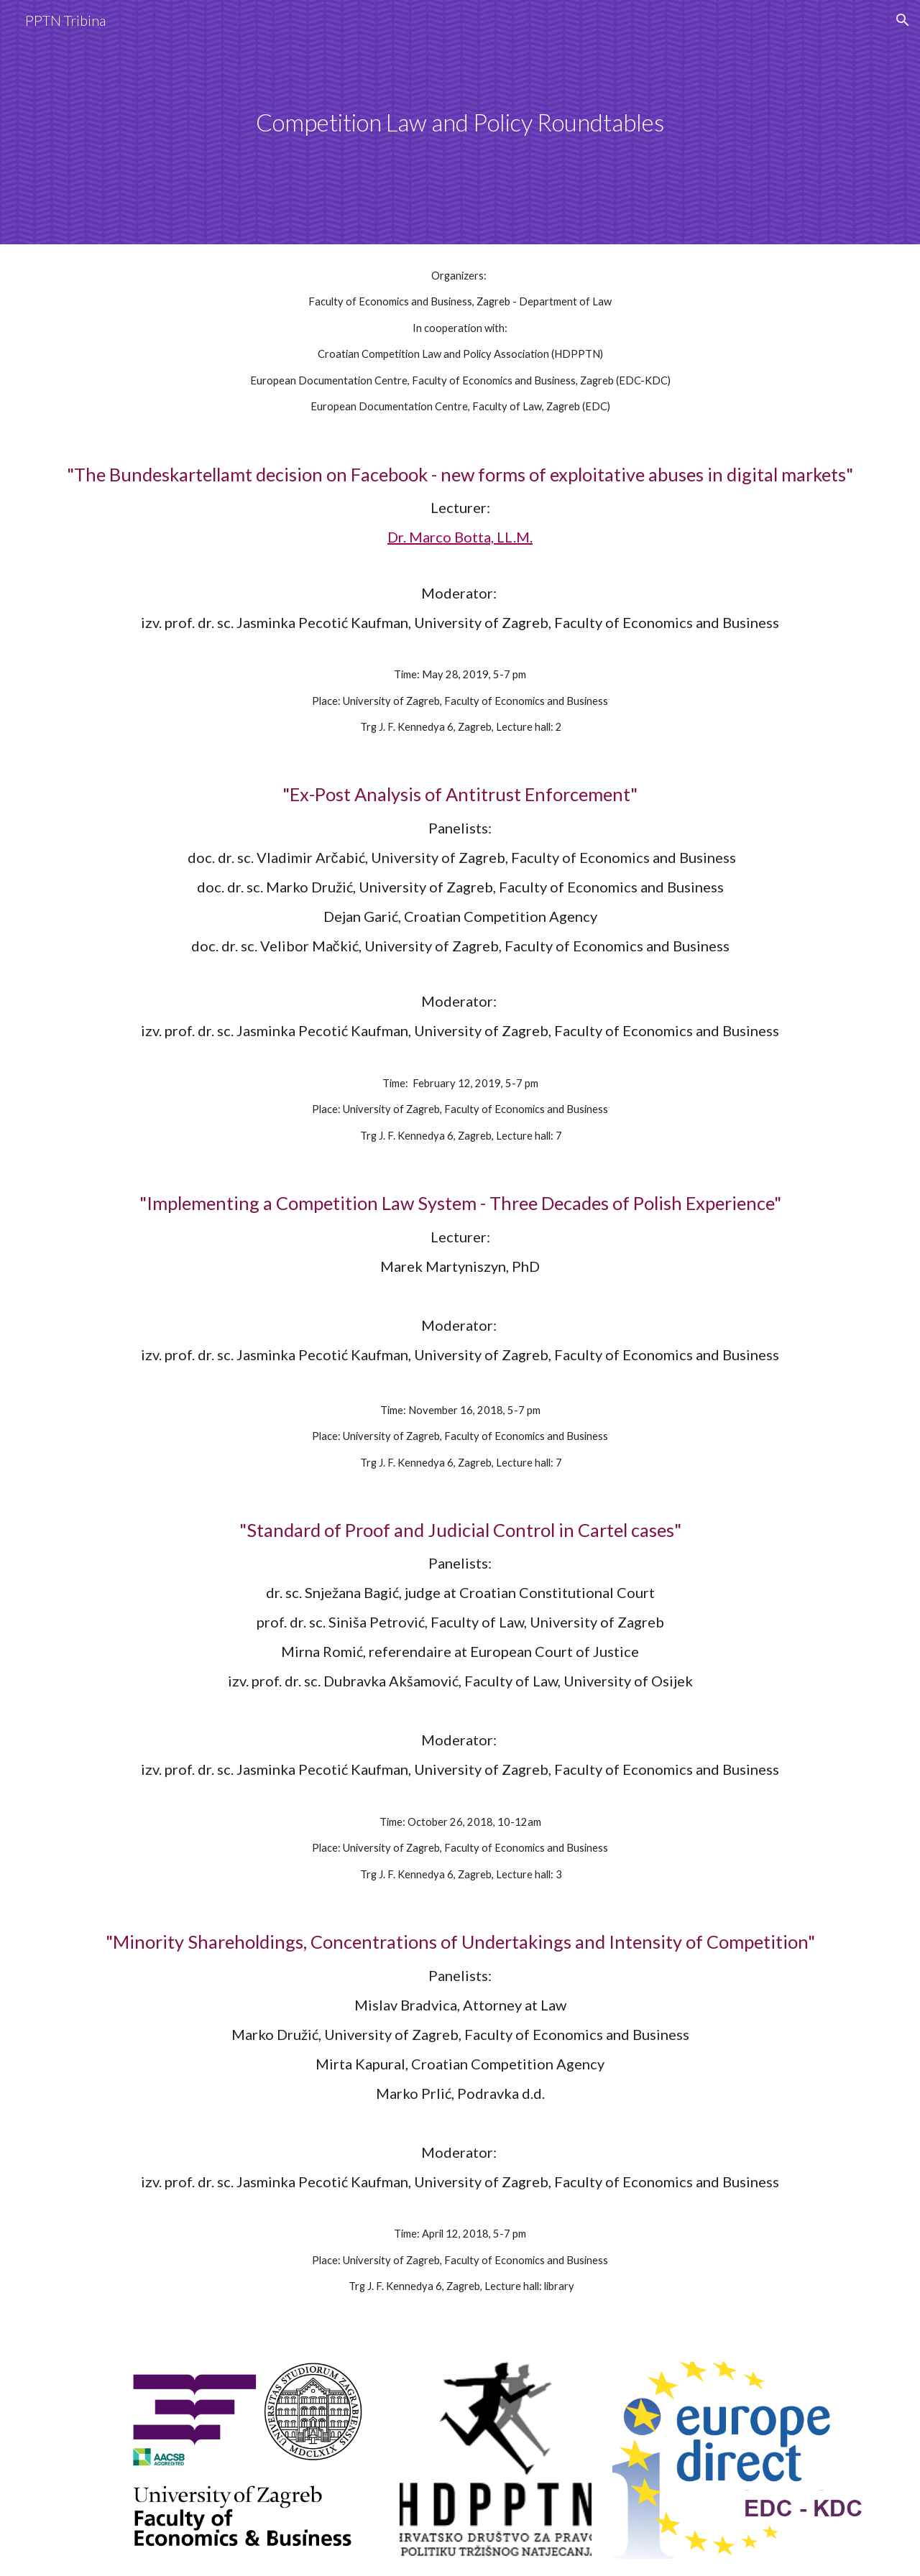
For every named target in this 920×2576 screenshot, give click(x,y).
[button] (903, 20)
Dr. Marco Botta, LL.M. (460, 536)
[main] (460, 122)
